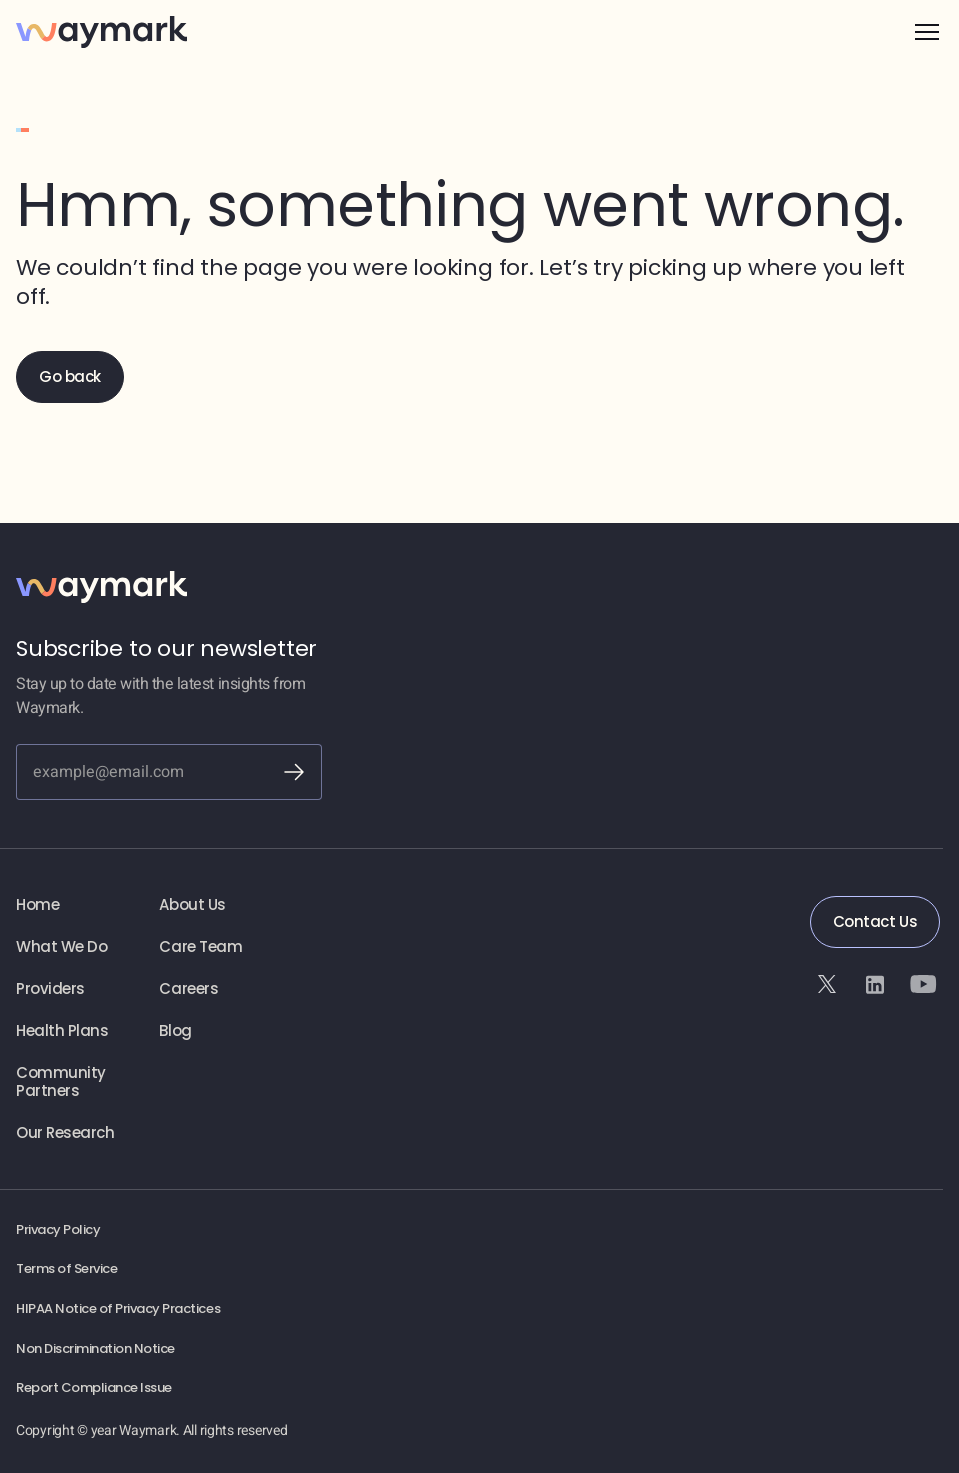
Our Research (65, 1133)
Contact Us (875, 921)
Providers (50, 989)
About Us (192, 905)
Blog (175, 1031)
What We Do (61, 947)
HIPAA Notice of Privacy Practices (118, 1309)
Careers (188, 989)
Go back (70, 376)
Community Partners (61, 1082)
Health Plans (62, 1031)
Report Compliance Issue (94, 1388)
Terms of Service (66, 1269)
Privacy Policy (58, 1230)
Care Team (200, 947)
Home (37, 905)
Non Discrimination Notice (95, 1349)
